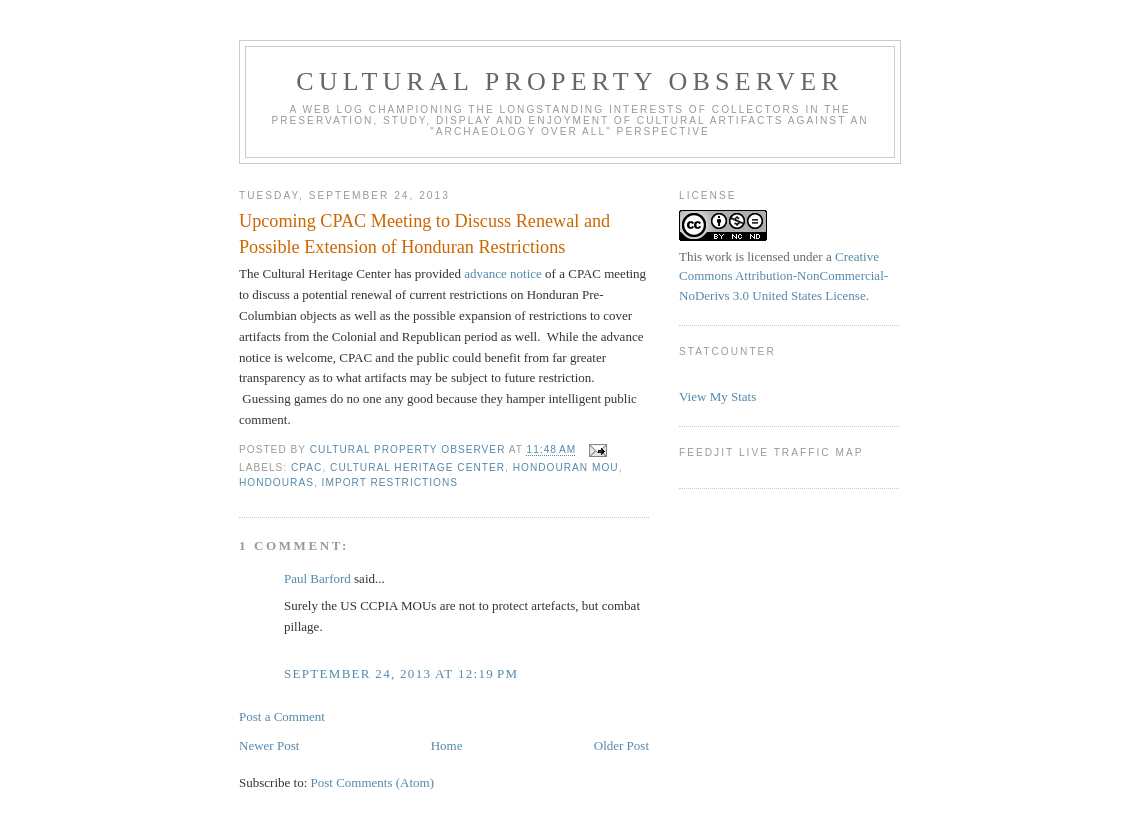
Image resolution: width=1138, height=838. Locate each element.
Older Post (621, 745)
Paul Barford (317, 578)
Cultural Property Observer (570, 81)
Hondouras (276, 482)
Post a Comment (282, 716)
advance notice (503, 273)
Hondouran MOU (566, 467)
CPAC (306, 467)
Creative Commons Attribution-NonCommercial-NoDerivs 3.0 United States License (783, 276)
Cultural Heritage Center (417, 467)
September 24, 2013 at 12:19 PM (401, 673)
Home (447, 745)
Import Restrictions (390, 482)
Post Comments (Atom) (373, 782)
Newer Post (269, 745)
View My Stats (717, 396)
